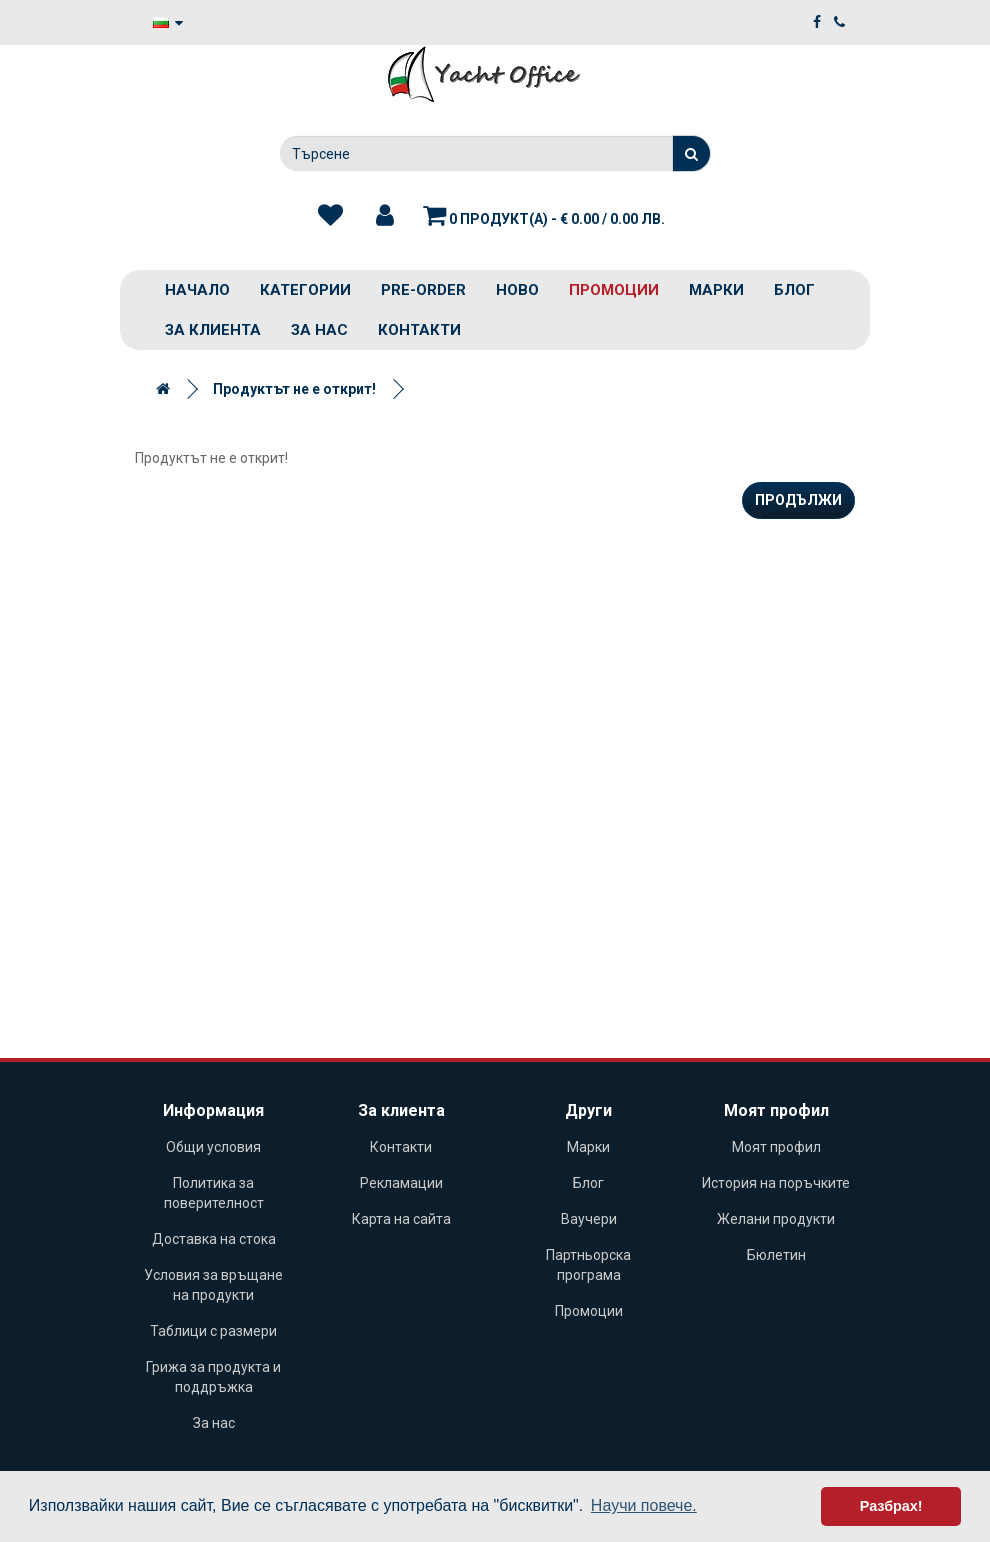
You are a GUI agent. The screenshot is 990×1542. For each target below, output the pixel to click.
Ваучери (589, 1219)
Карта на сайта (401, 1219)
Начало (197, 290)
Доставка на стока (214, 1239)
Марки (716, 290)
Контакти (419, 330)
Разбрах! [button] (891, 1506)
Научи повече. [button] (644, 1505)
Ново (517, 290)
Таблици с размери (213, 1331)
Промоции (614, 290)
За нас (319, 330)
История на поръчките (776, 1183)
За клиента (213, 330)
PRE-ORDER (423, 290)
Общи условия (213, 1147)
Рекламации (401, 1183)
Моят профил (776, 1147)
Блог (794, 290)
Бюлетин (776, 1255)
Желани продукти (776, 1219)
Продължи (798, 500)
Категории (305, 290)
